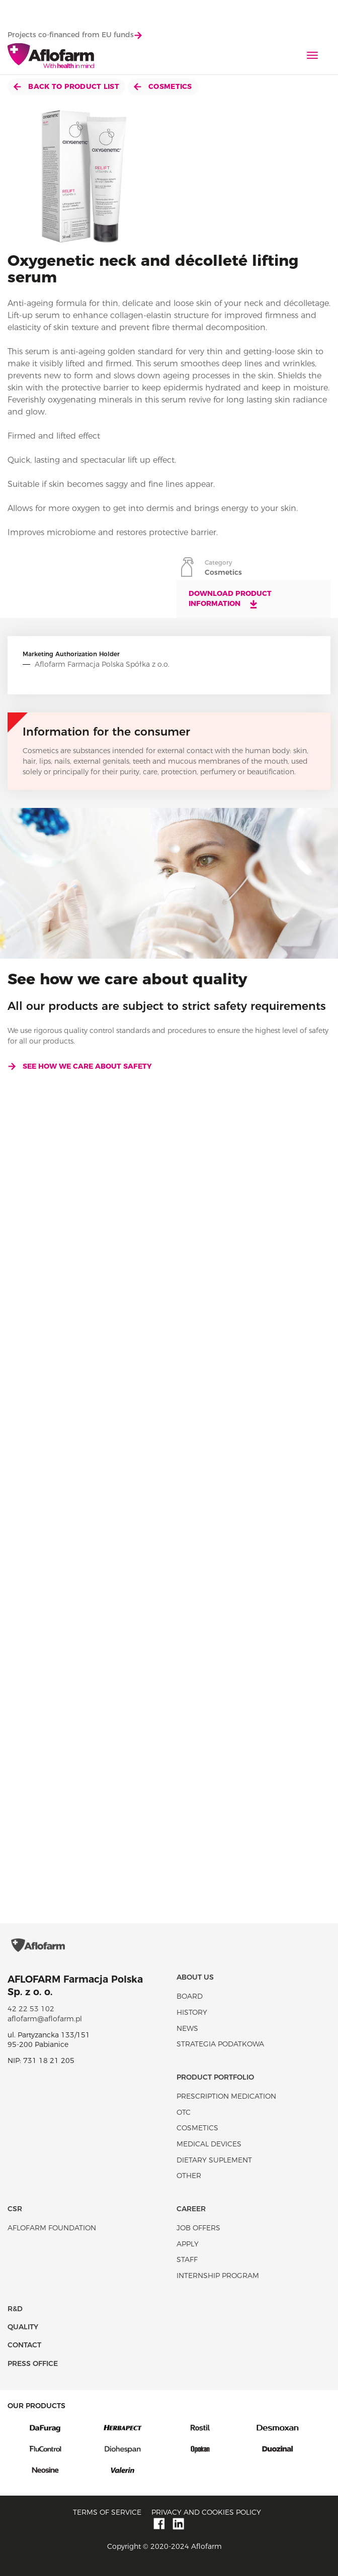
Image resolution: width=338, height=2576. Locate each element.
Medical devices (209, 2143)
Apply (188, 2243)
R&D (15, 2308)
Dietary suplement (214, 2160)
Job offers (198, 2227)
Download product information (230, 599)
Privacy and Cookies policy (206, 2512)
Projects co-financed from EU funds (75, 34)
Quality (23, 2326)
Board (190, 1996)
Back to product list (66, 86)
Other (189, 2175)
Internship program (218, 2275)
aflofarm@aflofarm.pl (45, 2018)
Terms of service (107, 2512)
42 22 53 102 (31, 2008)
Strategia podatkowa (220, 2043)
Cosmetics (163, 86)
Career (191, 2208)
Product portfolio (215, 2077)
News (187, 2028)
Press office (33, 2363)
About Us (195, 1977)
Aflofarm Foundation (52, 2227)
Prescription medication (226, 2096)
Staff (187, 2259)
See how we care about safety (80, 1066)
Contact (24, 2344)
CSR (15, 2208)
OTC (184, 2112)
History (192, 2012)
